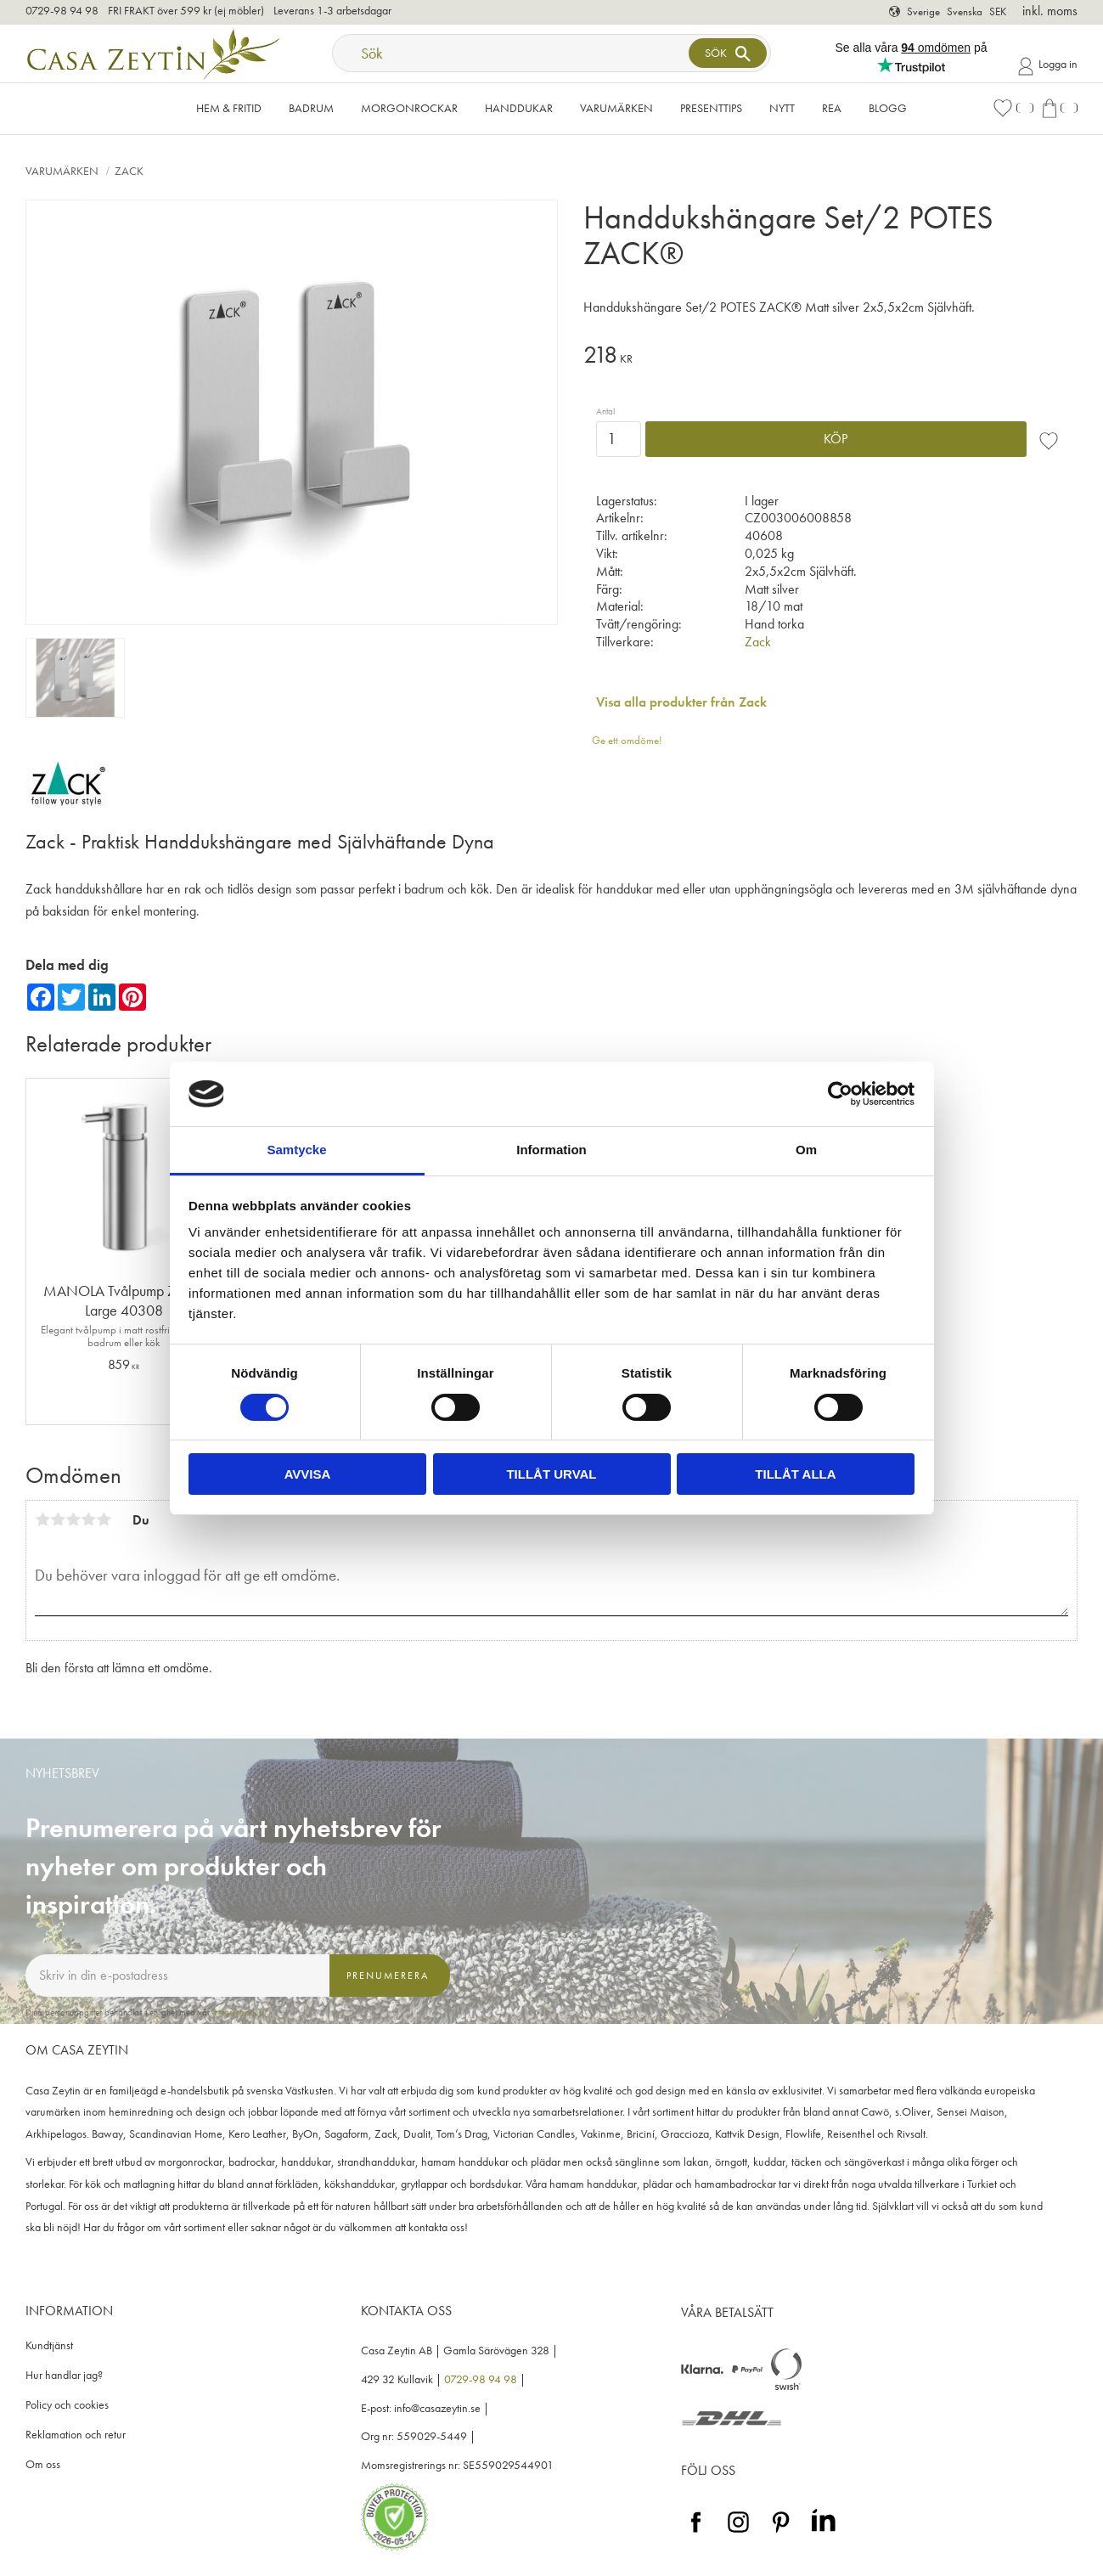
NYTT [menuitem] (782, 108)
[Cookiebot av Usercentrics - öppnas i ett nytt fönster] (840, 1094)
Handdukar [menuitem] (519, 108)
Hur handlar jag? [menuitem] (64, 2375)
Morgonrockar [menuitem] (409, 108)
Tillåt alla (795, 1474)
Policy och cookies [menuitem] (67, 2405)
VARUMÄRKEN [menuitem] (616, 108)
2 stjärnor (57, 1519)
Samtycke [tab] (296, 1149)
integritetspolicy (239, 2012)
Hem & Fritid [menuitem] (229, 108)
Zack (758, 642)
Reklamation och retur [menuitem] (75, 2434)
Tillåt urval (551, 1474)
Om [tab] (806, 1149)
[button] (1013, 108)
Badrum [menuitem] (311, 108)
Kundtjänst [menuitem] (49, 2345)
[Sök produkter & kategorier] (513, 53)
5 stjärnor (103, 1519)
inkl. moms (1050, 11)
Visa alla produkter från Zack (681, 702)
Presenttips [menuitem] (711, 108)
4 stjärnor (88, 1519)
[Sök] (728, 53)
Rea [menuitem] (831, 108)
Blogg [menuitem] (888, 108)
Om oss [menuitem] (42, 2464)
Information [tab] (551, 1149)
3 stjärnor (73, 1519)
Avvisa (307, 1474)
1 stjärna (42, 1519)
